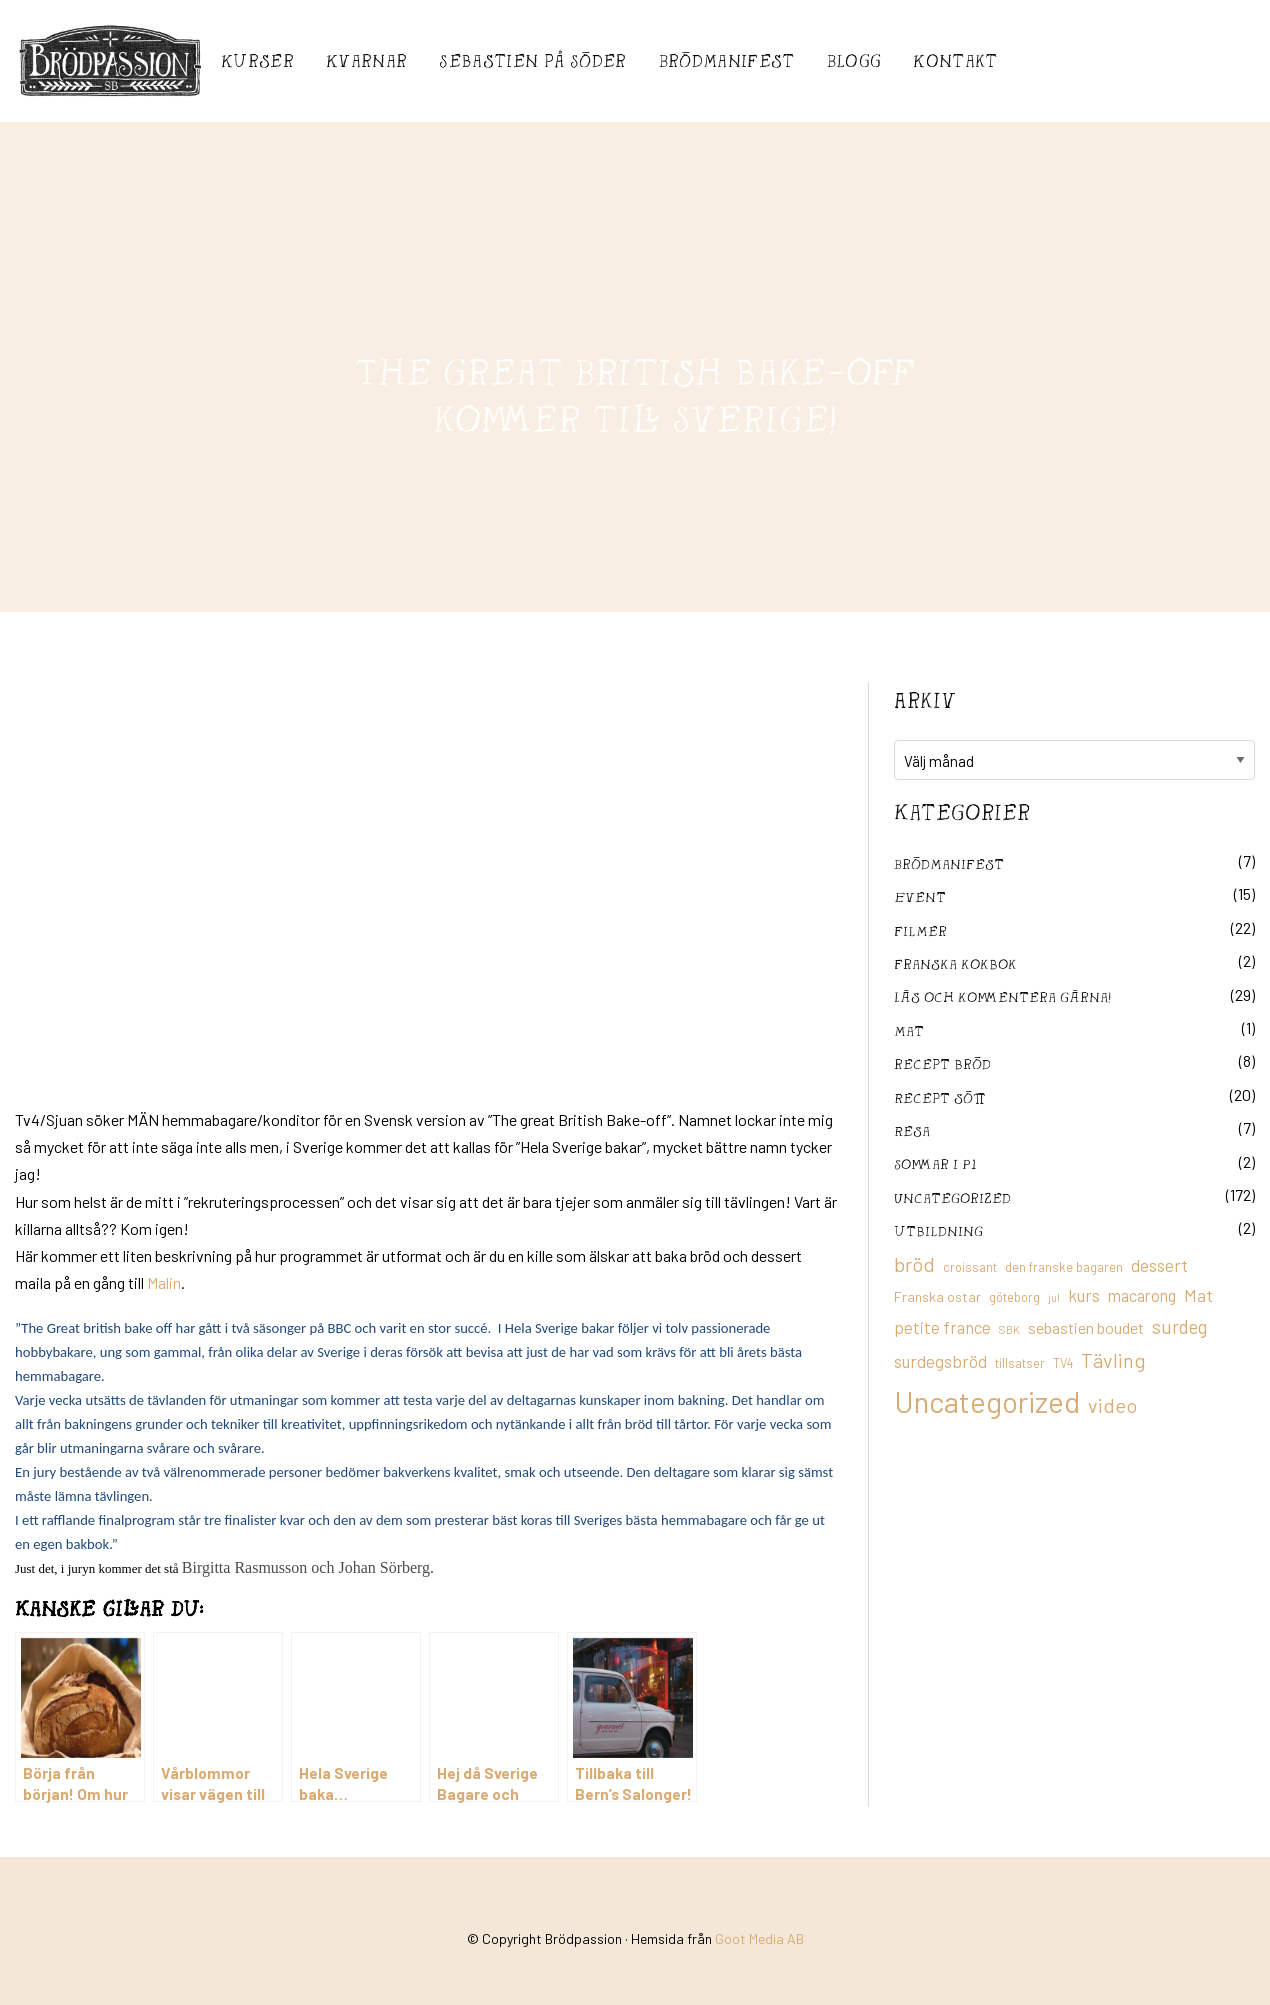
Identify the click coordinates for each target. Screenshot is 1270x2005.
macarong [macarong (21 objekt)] (1142, 1295)
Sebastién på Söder (532, 60)
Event (920, 896)
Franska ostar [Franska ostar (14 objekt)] (937, 1296)
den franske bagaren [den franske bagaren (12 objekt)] (1064, 1267)
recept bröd (942, 1063)
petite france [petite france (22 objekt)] (942, 1327)
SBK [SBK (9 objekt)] (1009, 1329)
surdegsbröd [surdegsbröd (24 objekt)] (940, 1361)
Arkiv (925, 700)
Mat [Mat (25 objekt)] (1198, 1295)
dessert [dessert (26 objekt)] (1159, 1265)
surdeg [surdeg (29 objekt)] (1179, 1326)
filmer (920, 930)
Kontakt (955, 60)
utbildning (938, 1230)
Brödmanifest (727, 60)
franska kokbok (955, 963)
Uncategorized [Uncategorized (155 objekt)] (987, 1401)
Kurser (257, 60)
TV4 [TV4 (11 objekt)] (1063, 1363)
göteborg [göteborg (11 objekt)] (1014, 1297)
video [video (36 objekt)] (1112, 1405)
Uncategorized (952, 1197)
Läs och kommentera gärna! (1002, 996)
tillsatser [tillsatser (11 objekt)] (1020, 1363)
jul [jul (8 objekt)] (1054, 1297)
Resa (912, 1130)
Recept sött (940, 1097)
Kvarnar (366, 60)
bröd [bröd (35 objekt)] (914, 1264)
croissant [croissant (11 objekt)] (970, 1267)
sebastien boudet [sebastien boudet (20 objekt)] (1086, 1327)
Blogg (854, 60)
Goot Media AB (759, 1938)
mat (909, 1030)
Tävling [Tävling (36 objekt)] (1113, 1360)
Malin (164, 1282)
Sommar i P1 (935, 1163)
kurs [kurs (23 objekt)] (1084, 1295)
